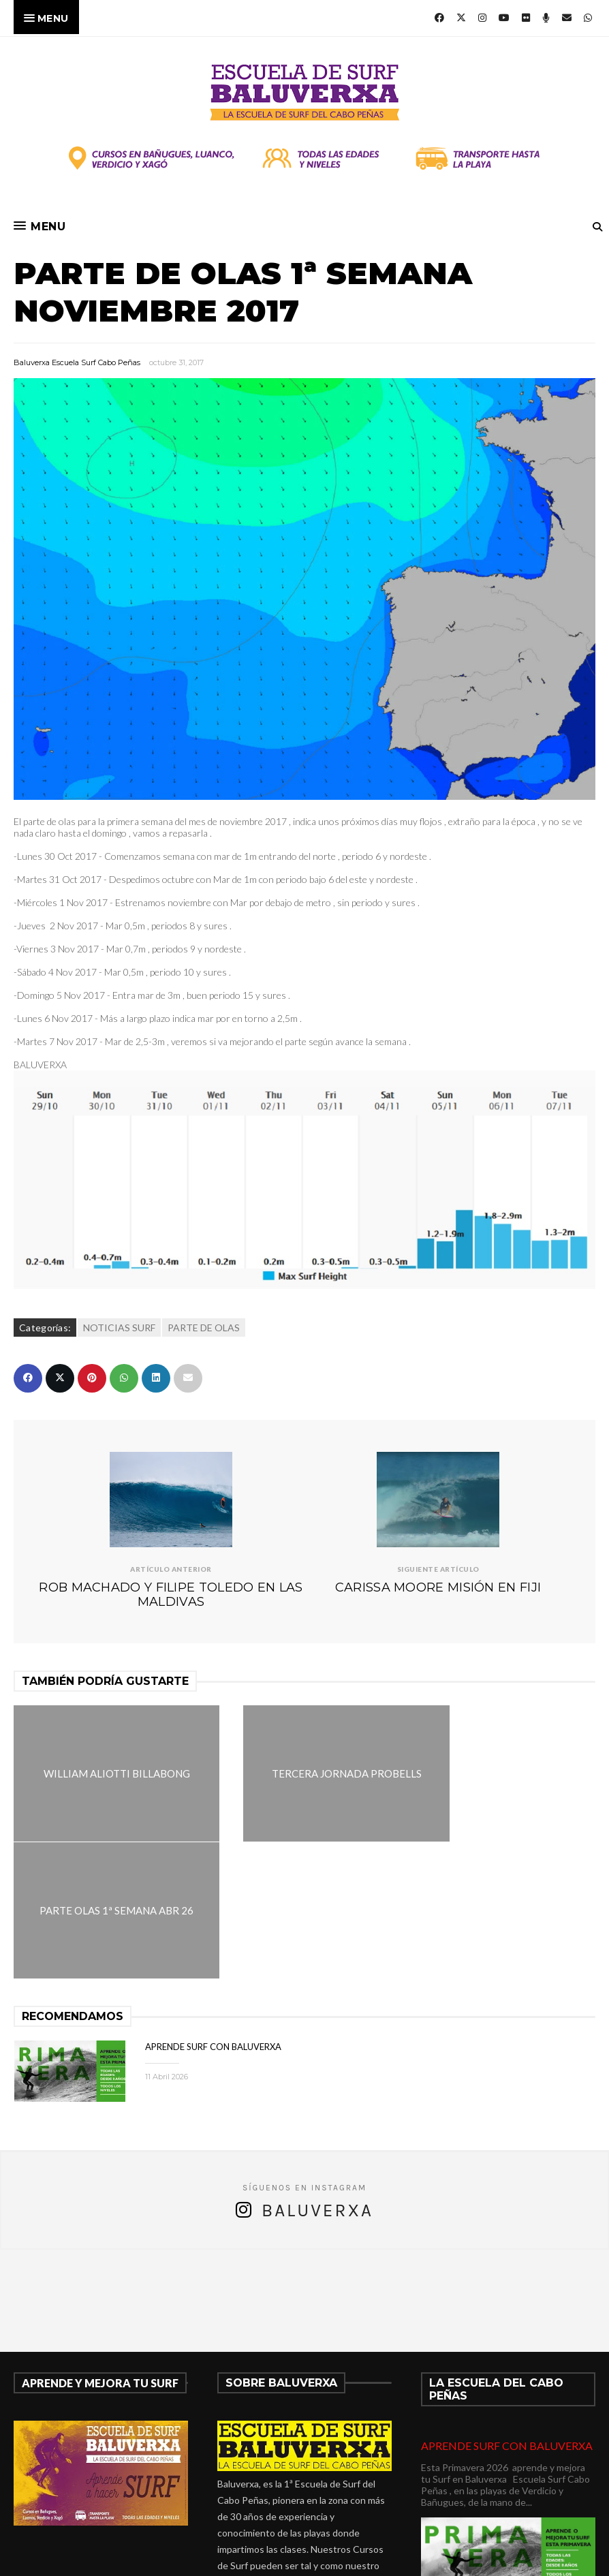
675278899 (298, 2477)
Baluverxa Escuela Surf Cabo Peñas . (357, 2556)
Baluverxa (317, 2073)
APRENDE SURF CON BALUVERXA (213, 1909)
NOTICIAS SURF (119, 1327)
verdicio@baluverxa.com (293, 2494)
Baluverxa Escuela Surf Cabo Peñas (77, 362)
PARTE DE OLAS (204, 1327)
